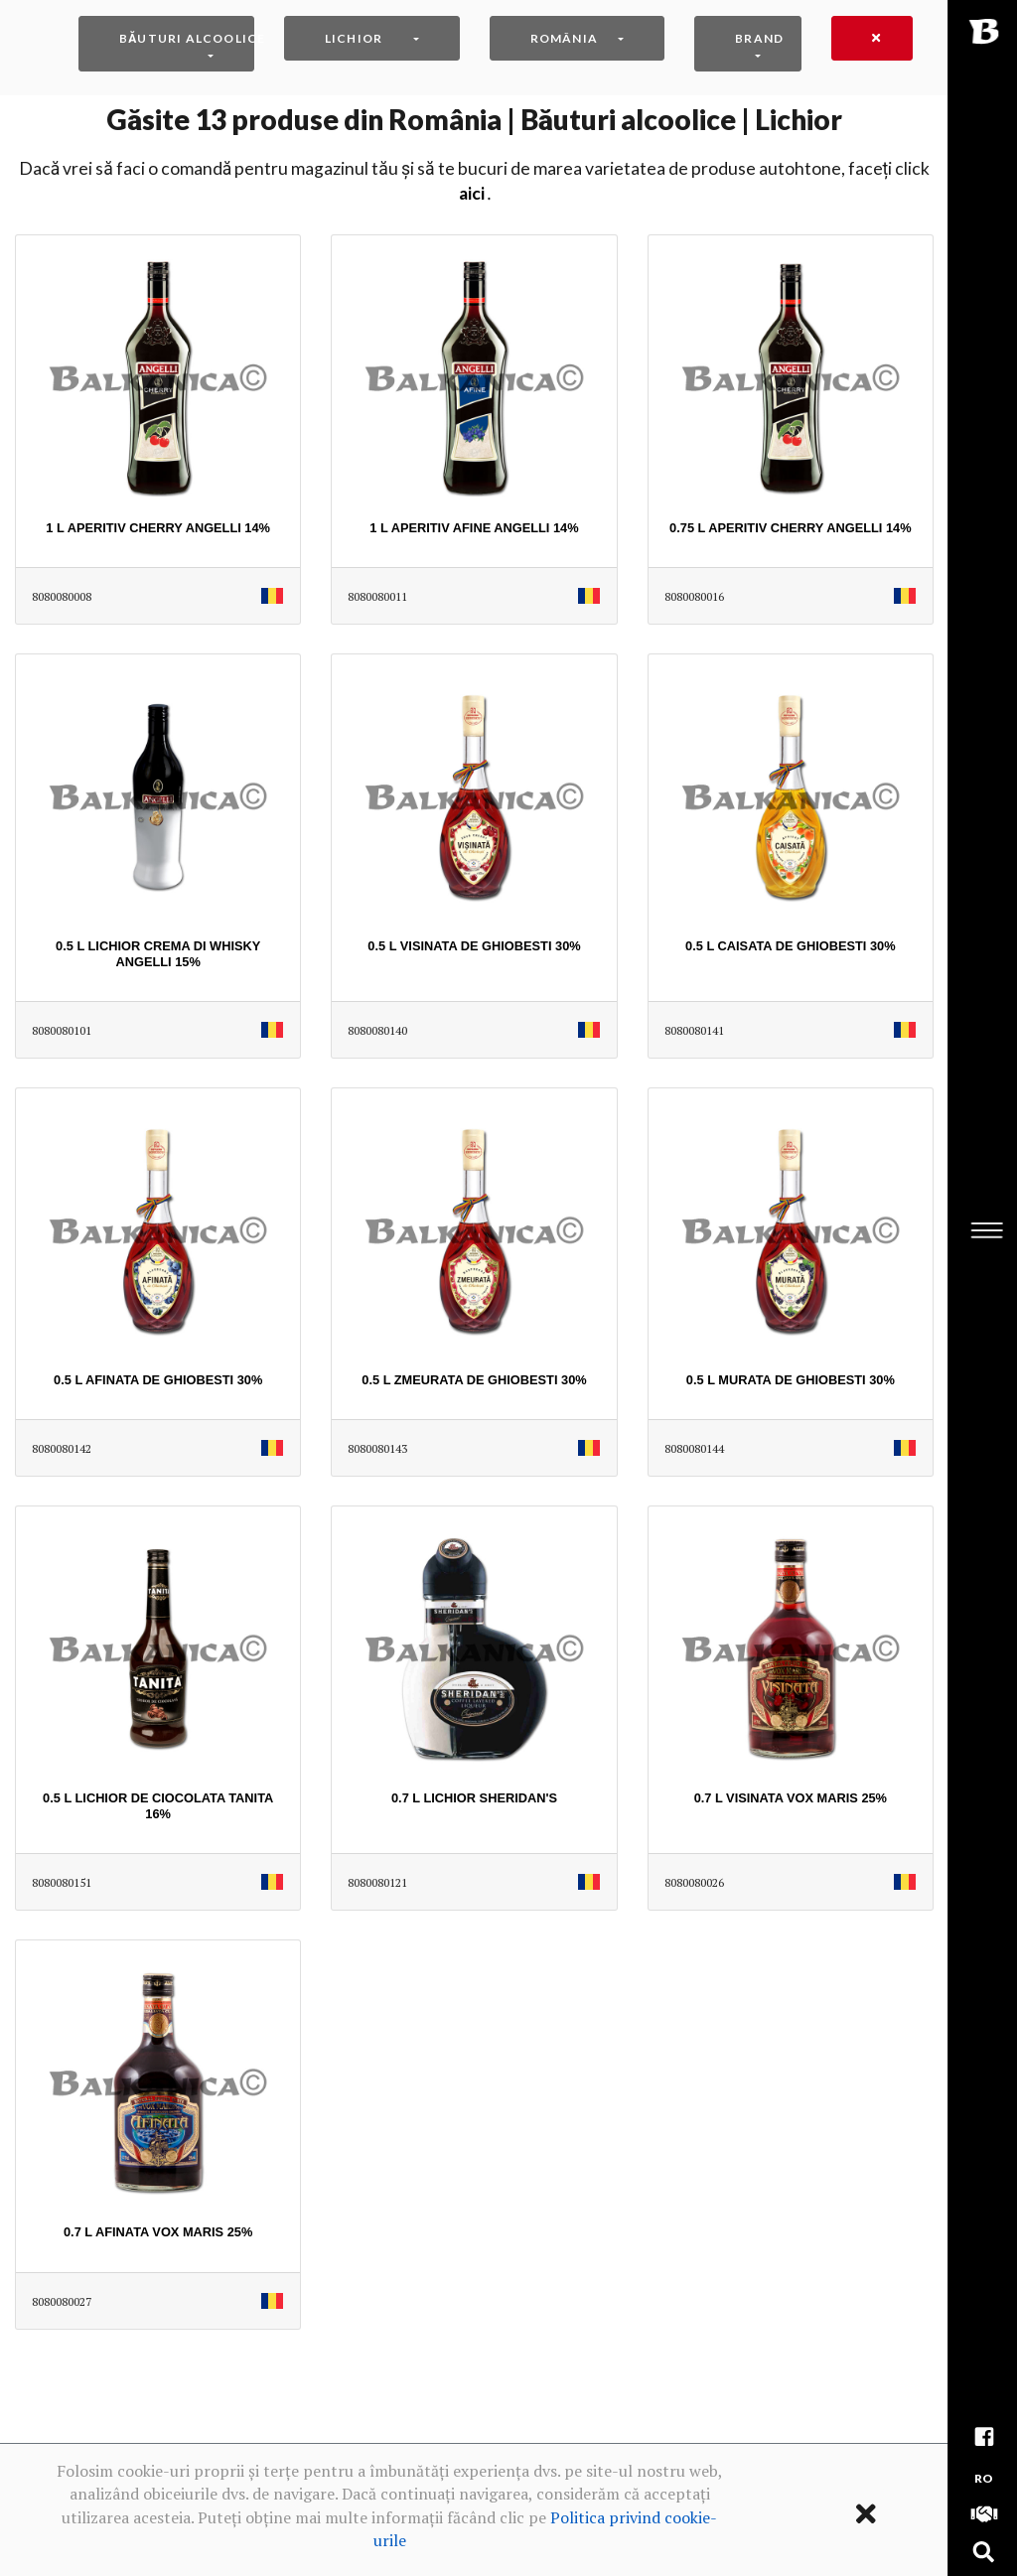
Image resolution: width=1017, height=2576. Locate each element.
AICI (472, 193)
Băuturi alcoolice (186, 38)
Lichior (353, 38)
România (564, 38)
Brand (759, 38)
